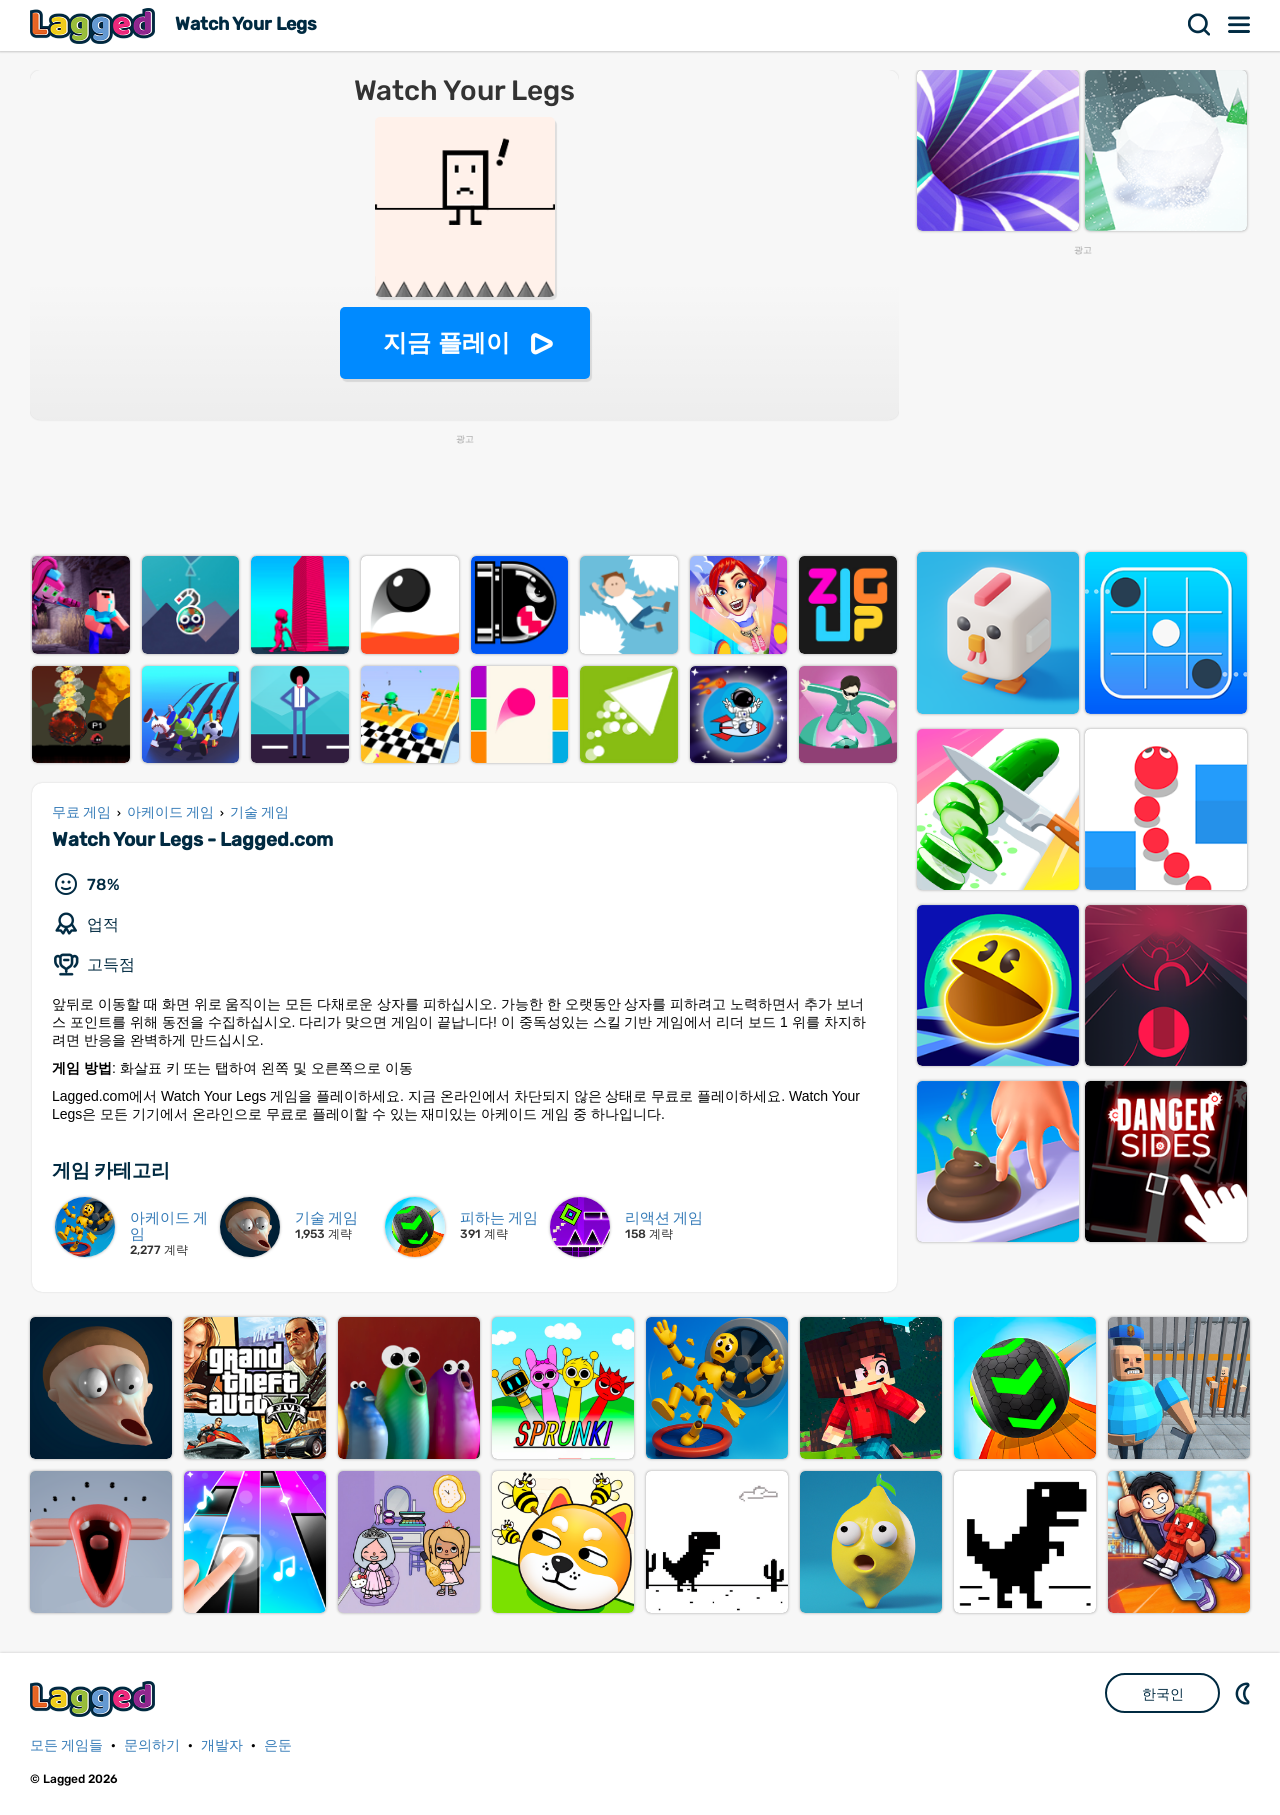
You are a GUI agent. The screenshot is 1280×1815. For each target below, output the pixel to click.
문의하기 (152, 1745)
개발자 (222, 1745)
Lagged (95, 25)
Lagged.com (95, 1698)
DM (1245, 1693)
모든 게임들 (66, 1745)
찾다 (1200, 25)
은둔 (278, 1745)
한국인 (1163, 1694)
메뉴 (1240, 25)
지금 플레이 (446, 342)
